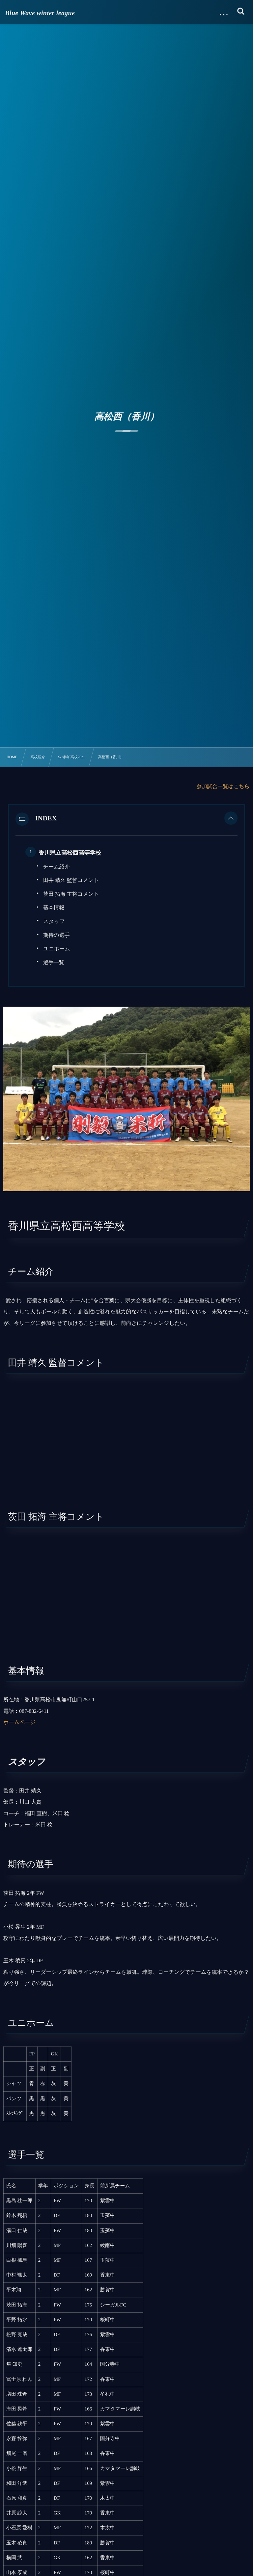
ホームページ (19, 1722)
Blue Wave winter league (40, 13)
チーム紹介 (56, 867)
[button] (231, 818)
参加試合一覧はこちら (223, 786)
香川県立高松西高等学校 (70, 853)
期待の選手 (56, 935)
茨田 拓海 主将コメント (71, 894)
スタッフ (54, 921)
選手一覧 (53, 963)
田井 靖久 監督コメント (71, 880)
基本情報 (53, 908)
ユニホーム (56, 949)
